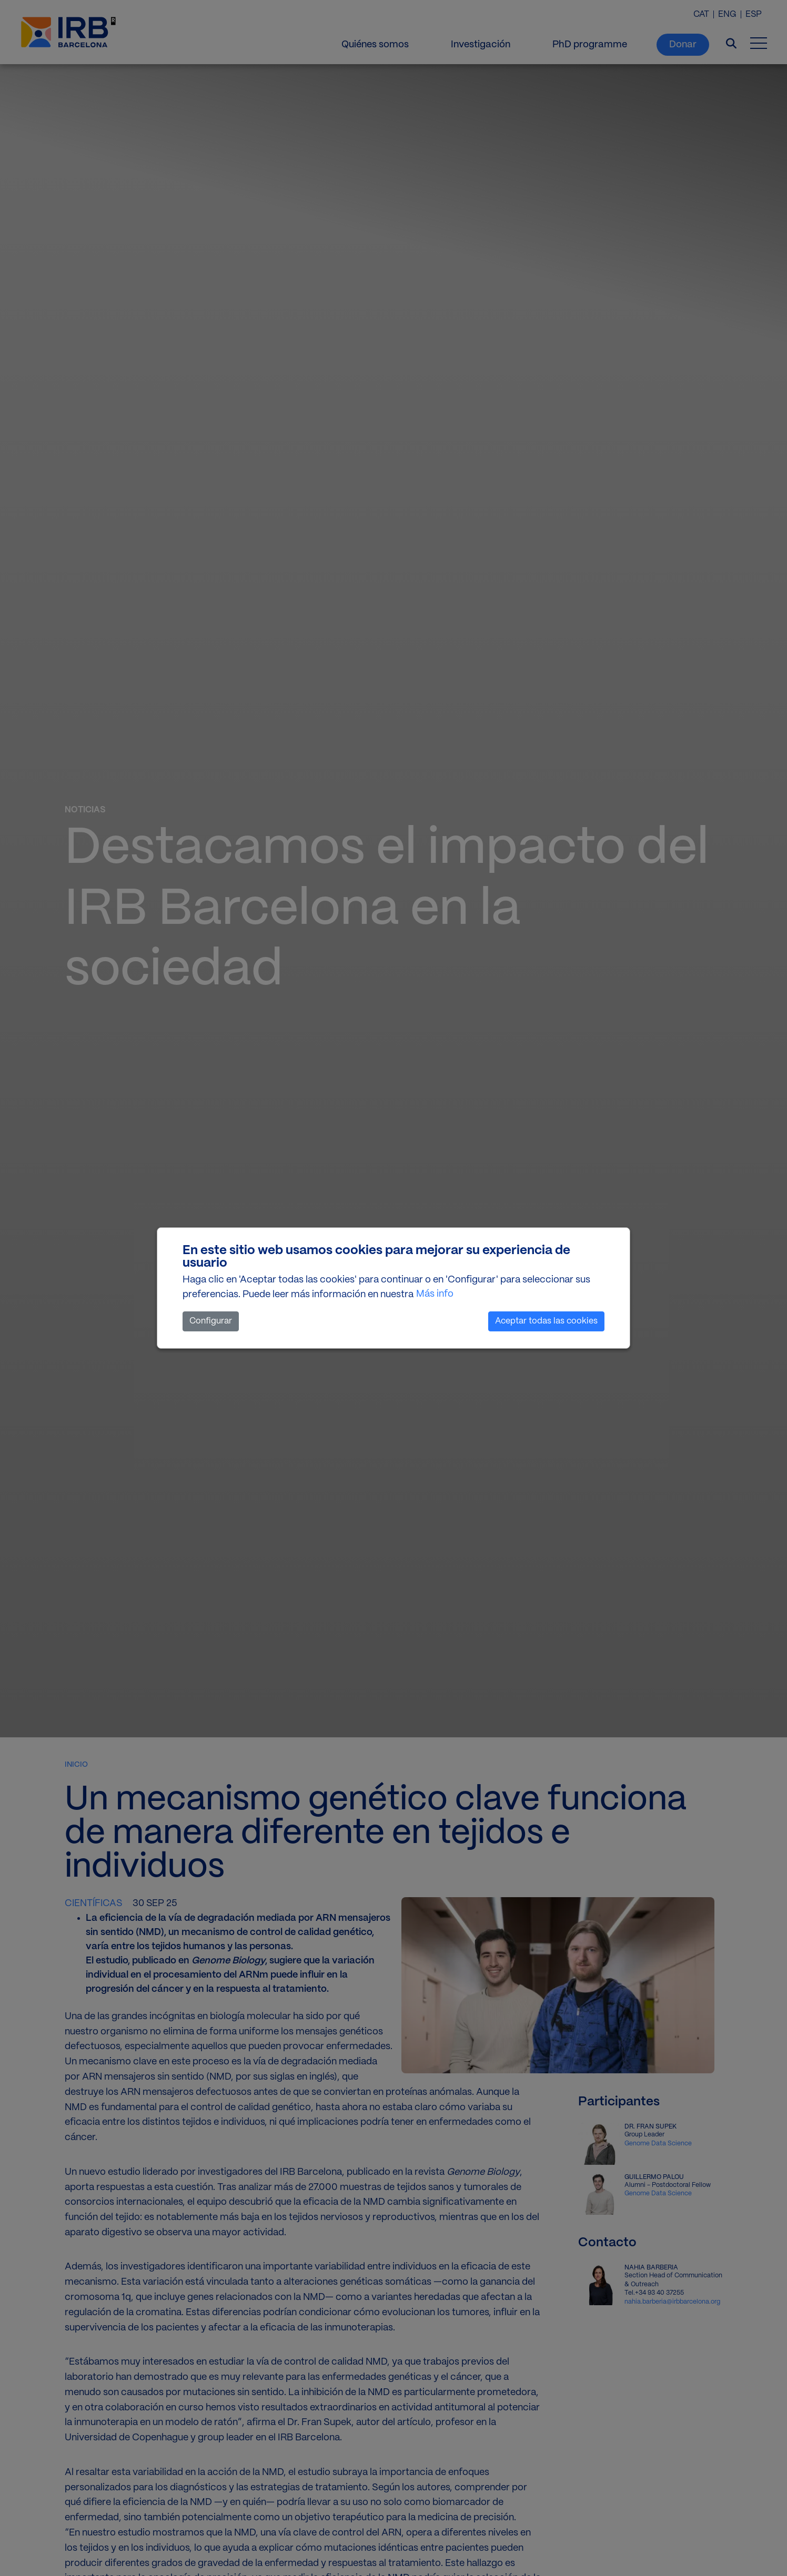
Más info (434, 1294)
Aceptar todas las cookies (546, 1321)
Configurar (210, 1321)
